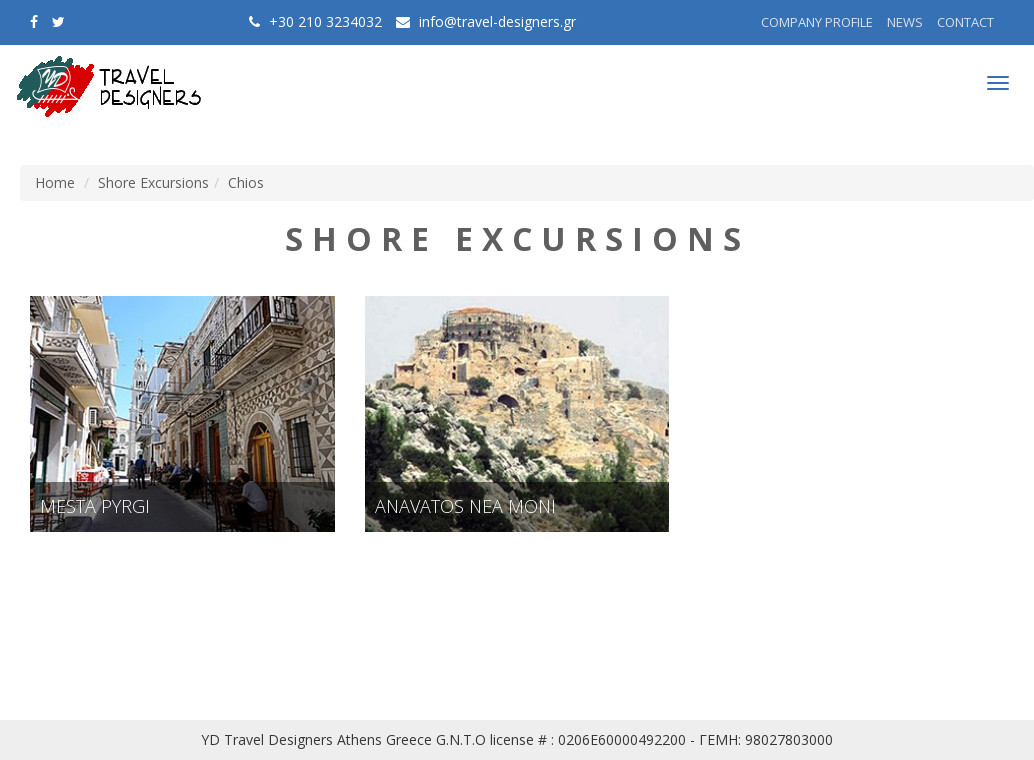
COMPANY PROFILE (817, 22)
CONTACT (965, 22)
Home (55, 182)
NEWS (905, 22)
